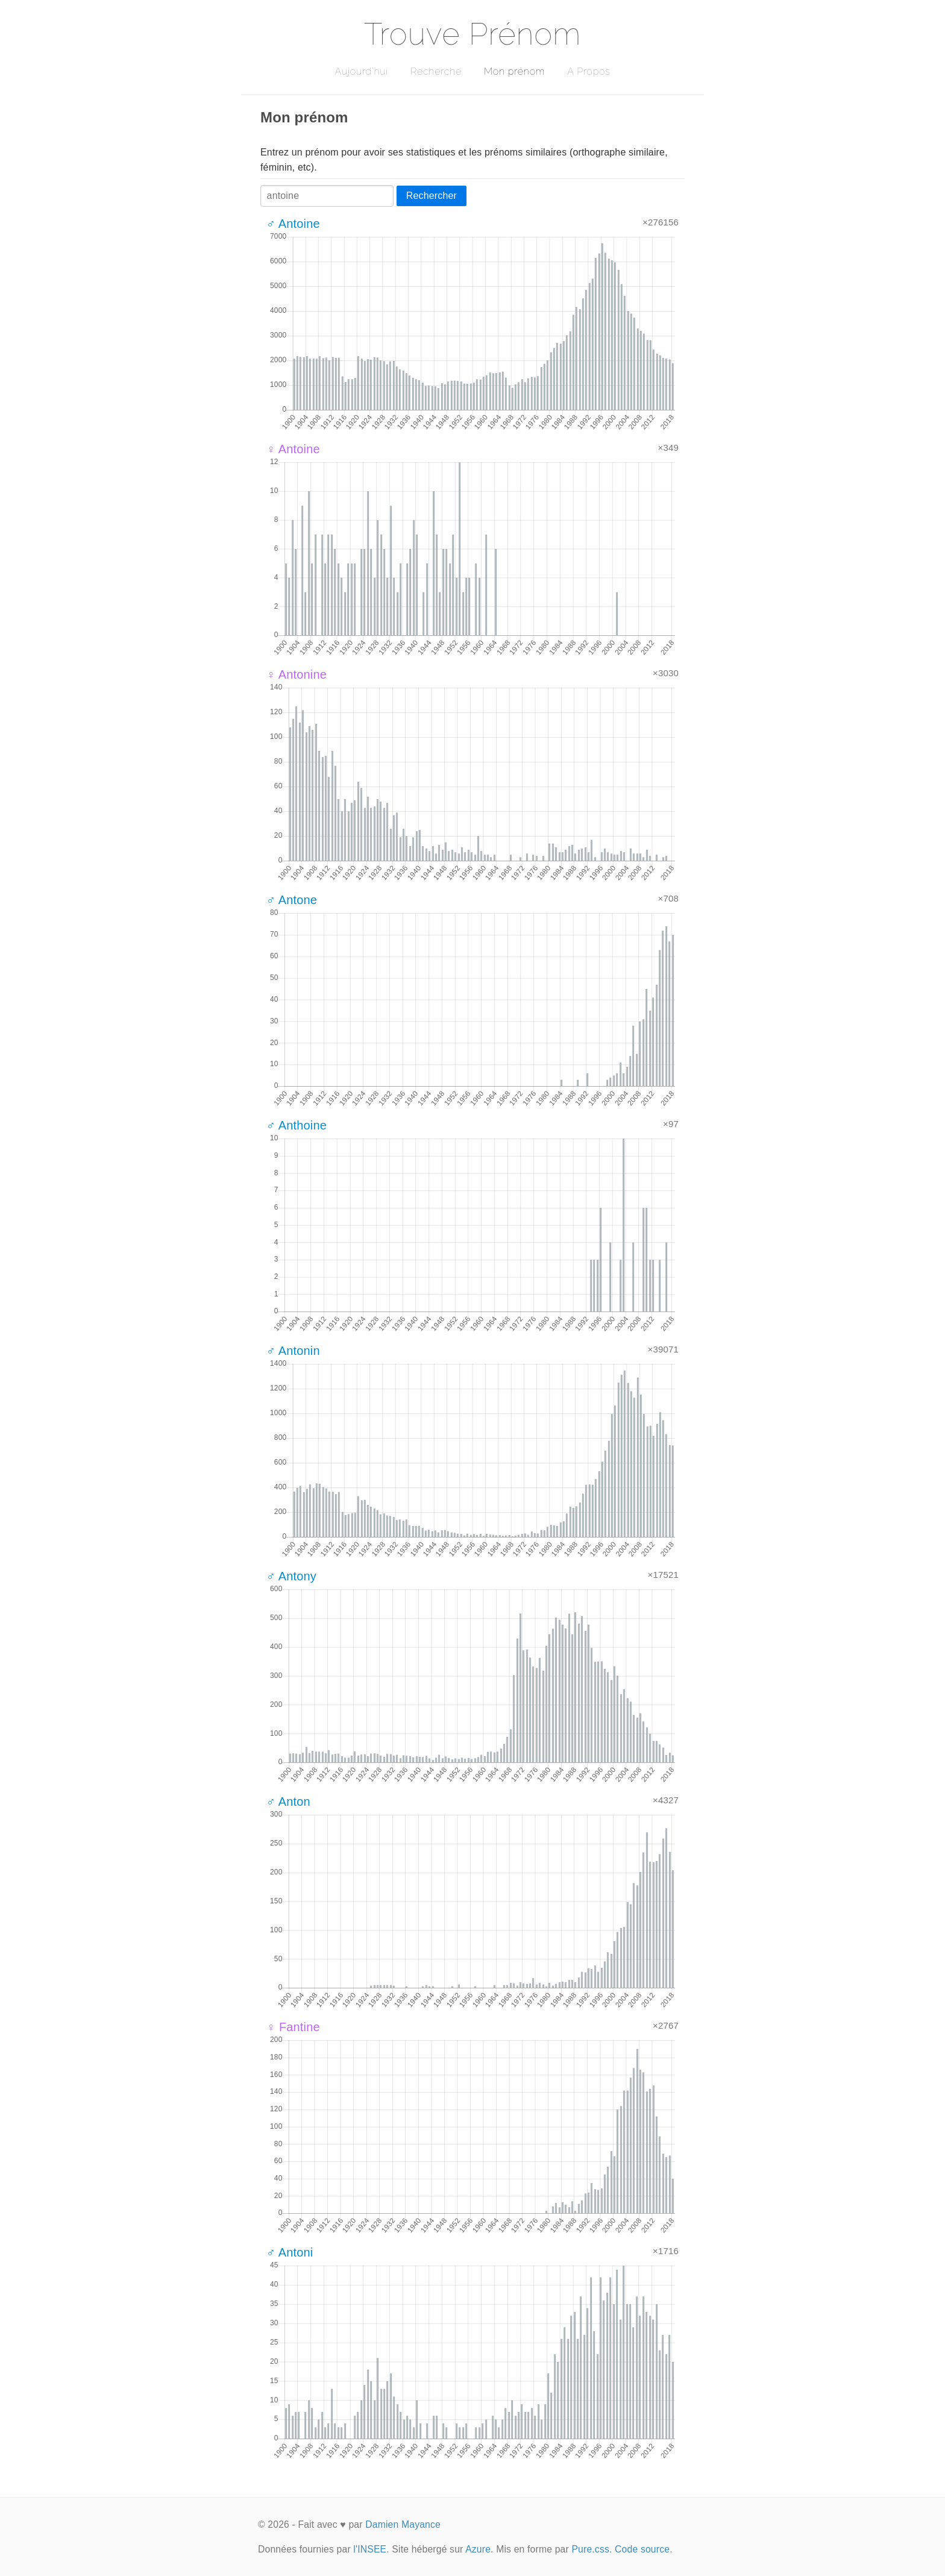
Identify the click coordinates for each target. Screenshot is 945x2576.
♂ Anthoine (296, 1125)
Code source (642, 2549)
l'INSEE (369, 2549)
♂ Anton (288, 1801)
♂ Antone (291, 899)
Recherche (436, 71)
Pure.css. (591, 2549)
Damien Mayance (403, 2524)
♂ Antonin (293, 1350)
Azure (478, 2549)
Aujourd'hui (361, 71)
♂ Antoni (289, 2252)
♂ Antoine (293, 223)
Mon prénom (514, 71)
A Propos (588, 71)
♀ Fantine (293, 2027)
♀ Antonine (296, 674)
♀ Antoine (293, 449)
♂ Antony (291, 1576)
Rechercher (431, 195)
